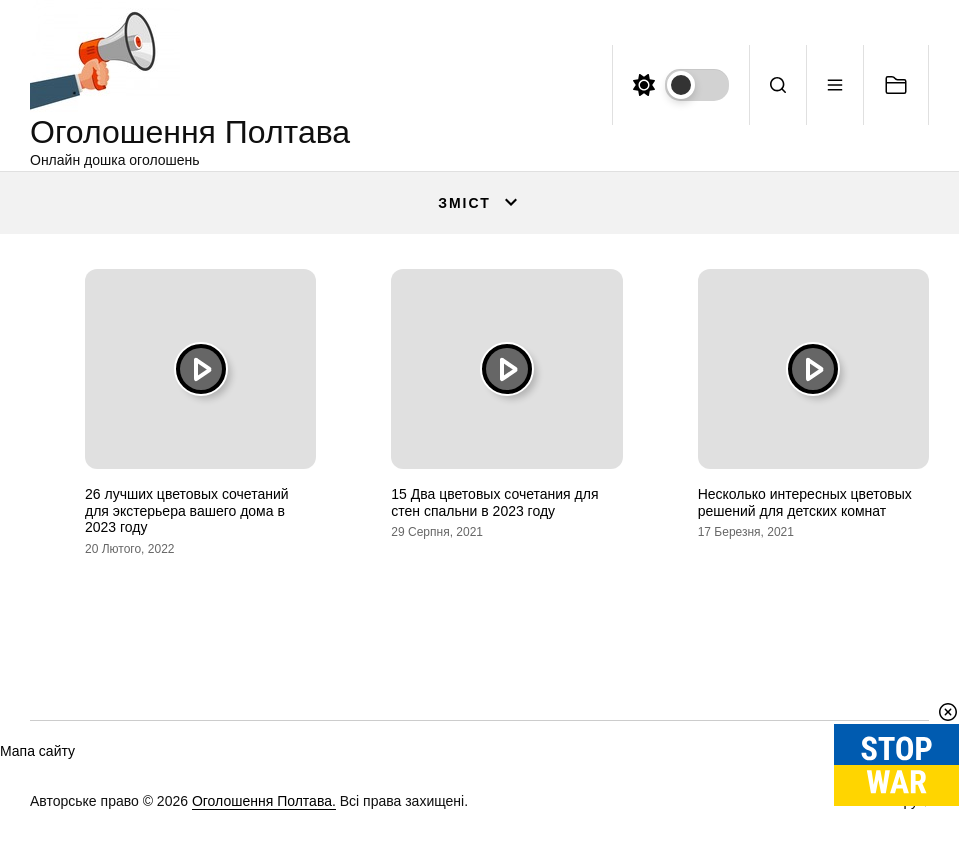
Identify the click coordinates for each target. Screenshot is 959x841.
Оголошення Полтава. (264, 801)
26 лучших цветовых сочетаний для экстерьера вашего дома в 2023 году (187, 511)
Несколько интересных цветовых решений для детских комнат (805, 502)
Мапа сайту (37, 751)
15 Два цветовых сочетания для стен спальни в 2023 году (494, 502)
